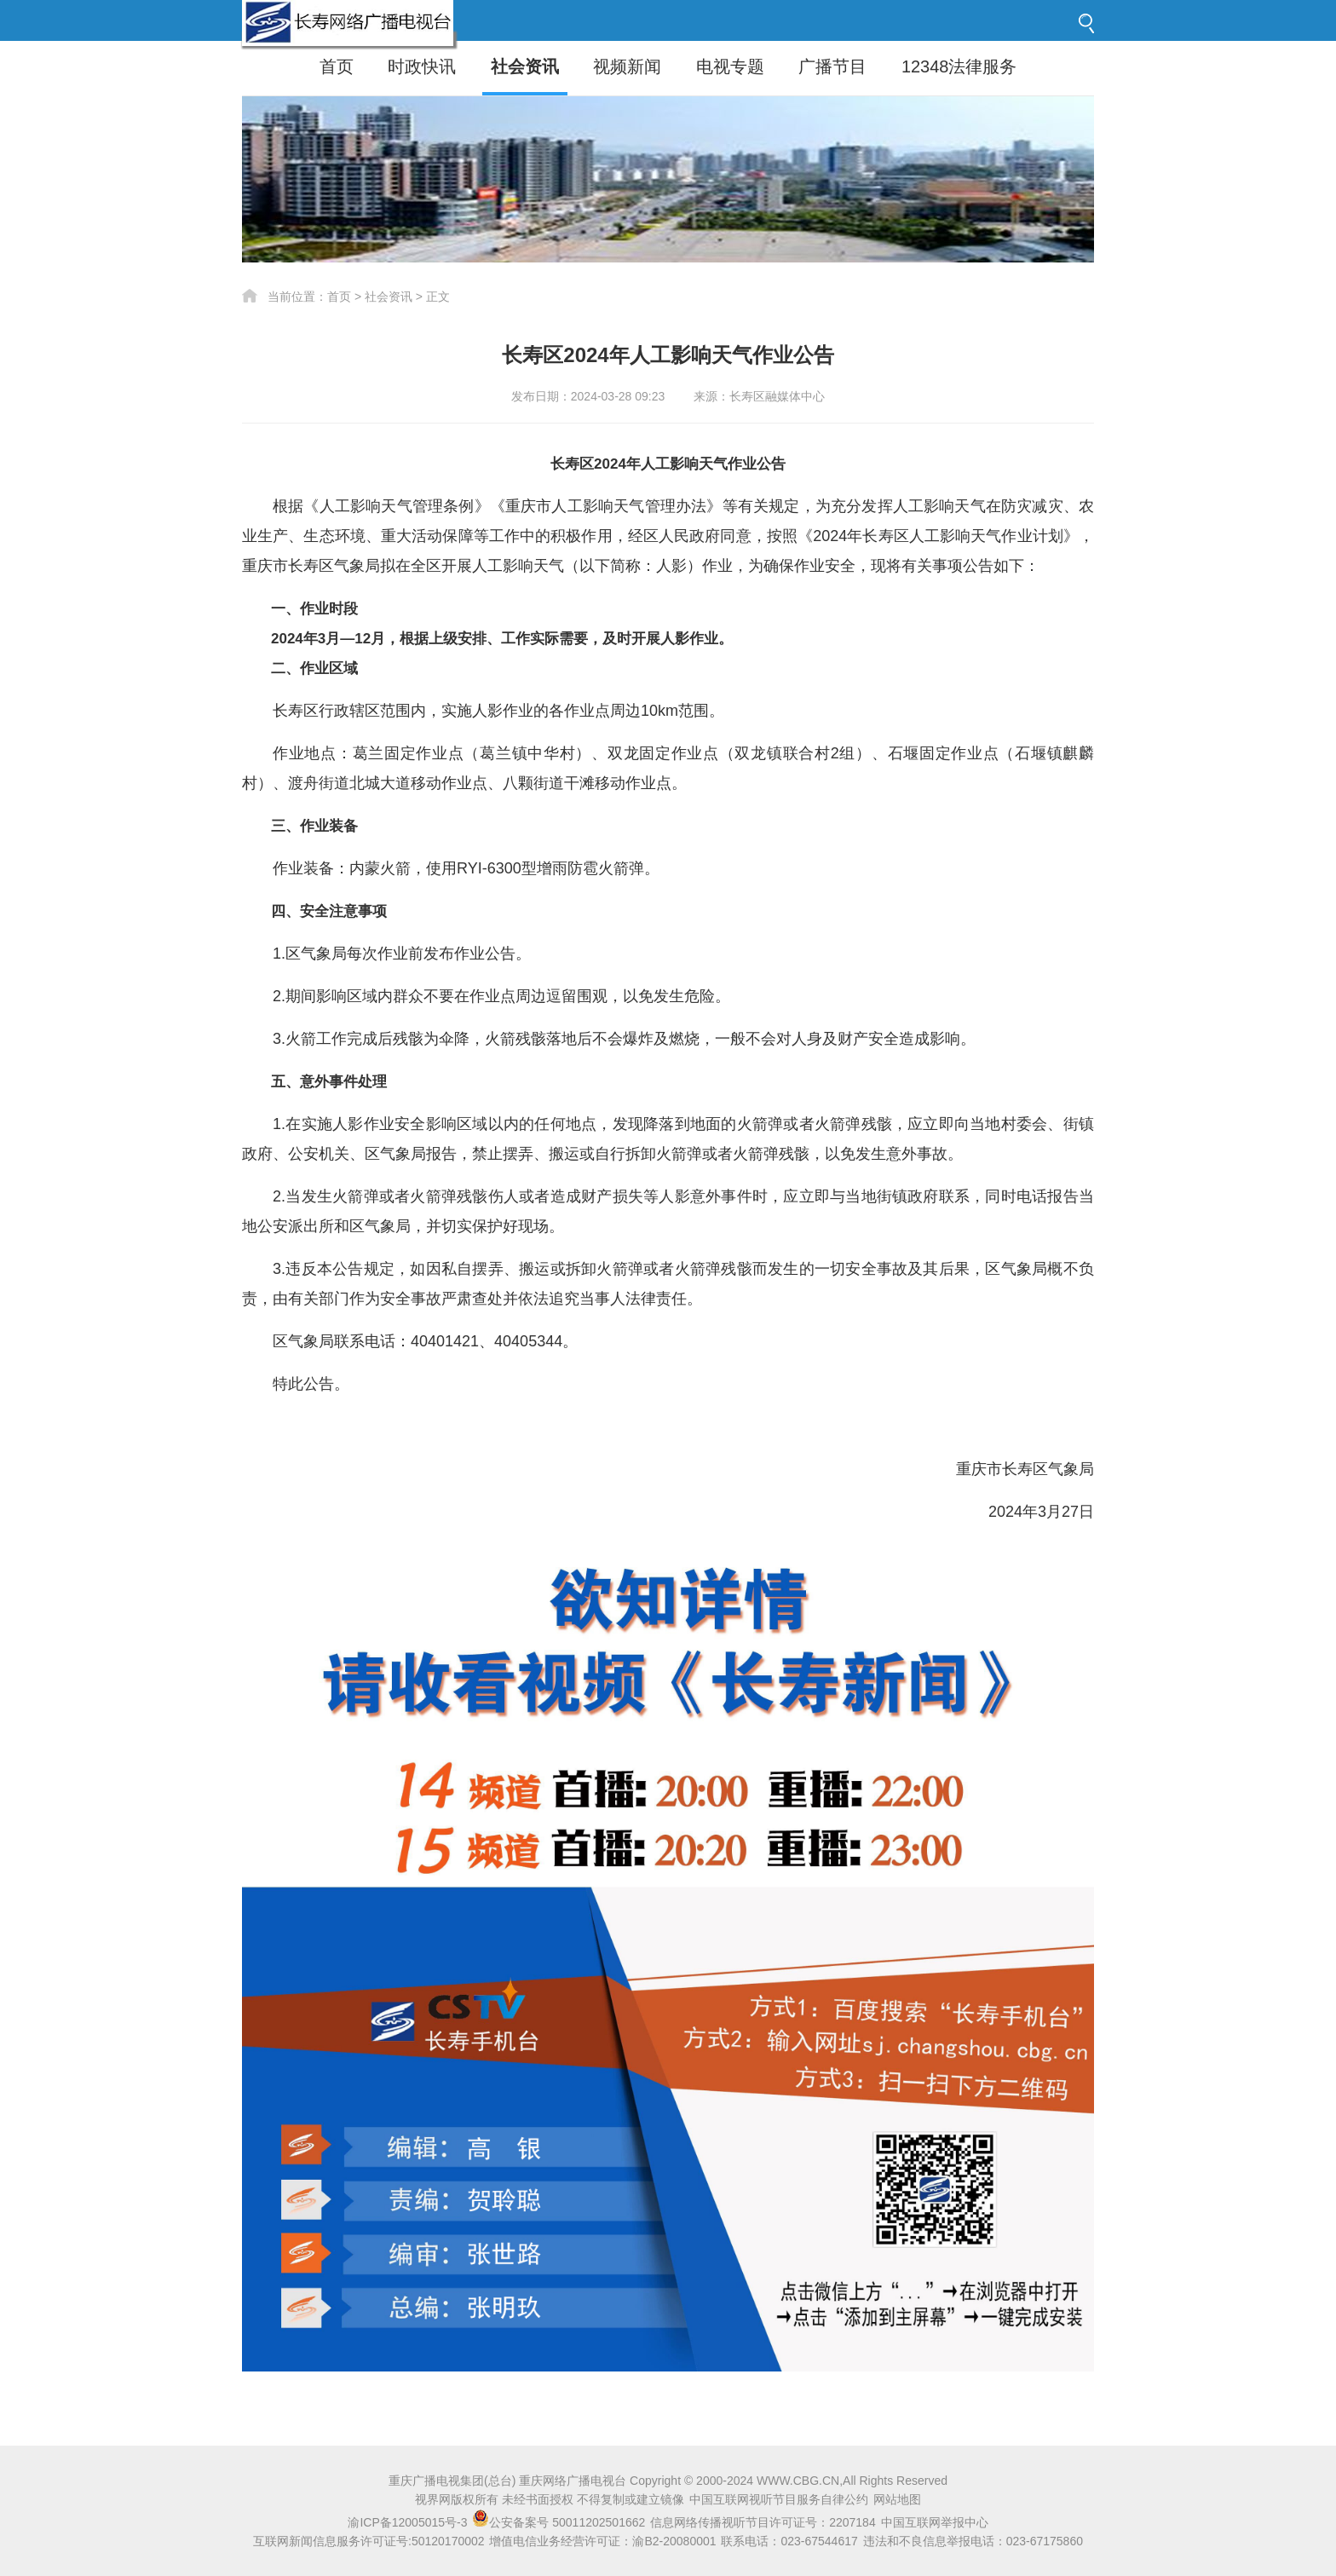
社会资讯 (525, 66)
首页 (337, 66)
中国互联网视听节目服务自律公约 (778, 2499)
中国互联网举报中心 (934, 2522)
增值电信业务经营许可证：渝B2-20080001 (602, 2541)
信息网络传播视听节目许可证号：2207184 (763, 2522)
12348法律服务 (959, 66)
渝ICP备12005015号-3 (407, 2522)
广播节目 (832, 66)
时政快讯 (422, 66)
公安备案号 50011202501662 (560, 2522)
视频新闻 (627, 66)
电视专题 (730, 66)
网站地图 (897, 2499)
